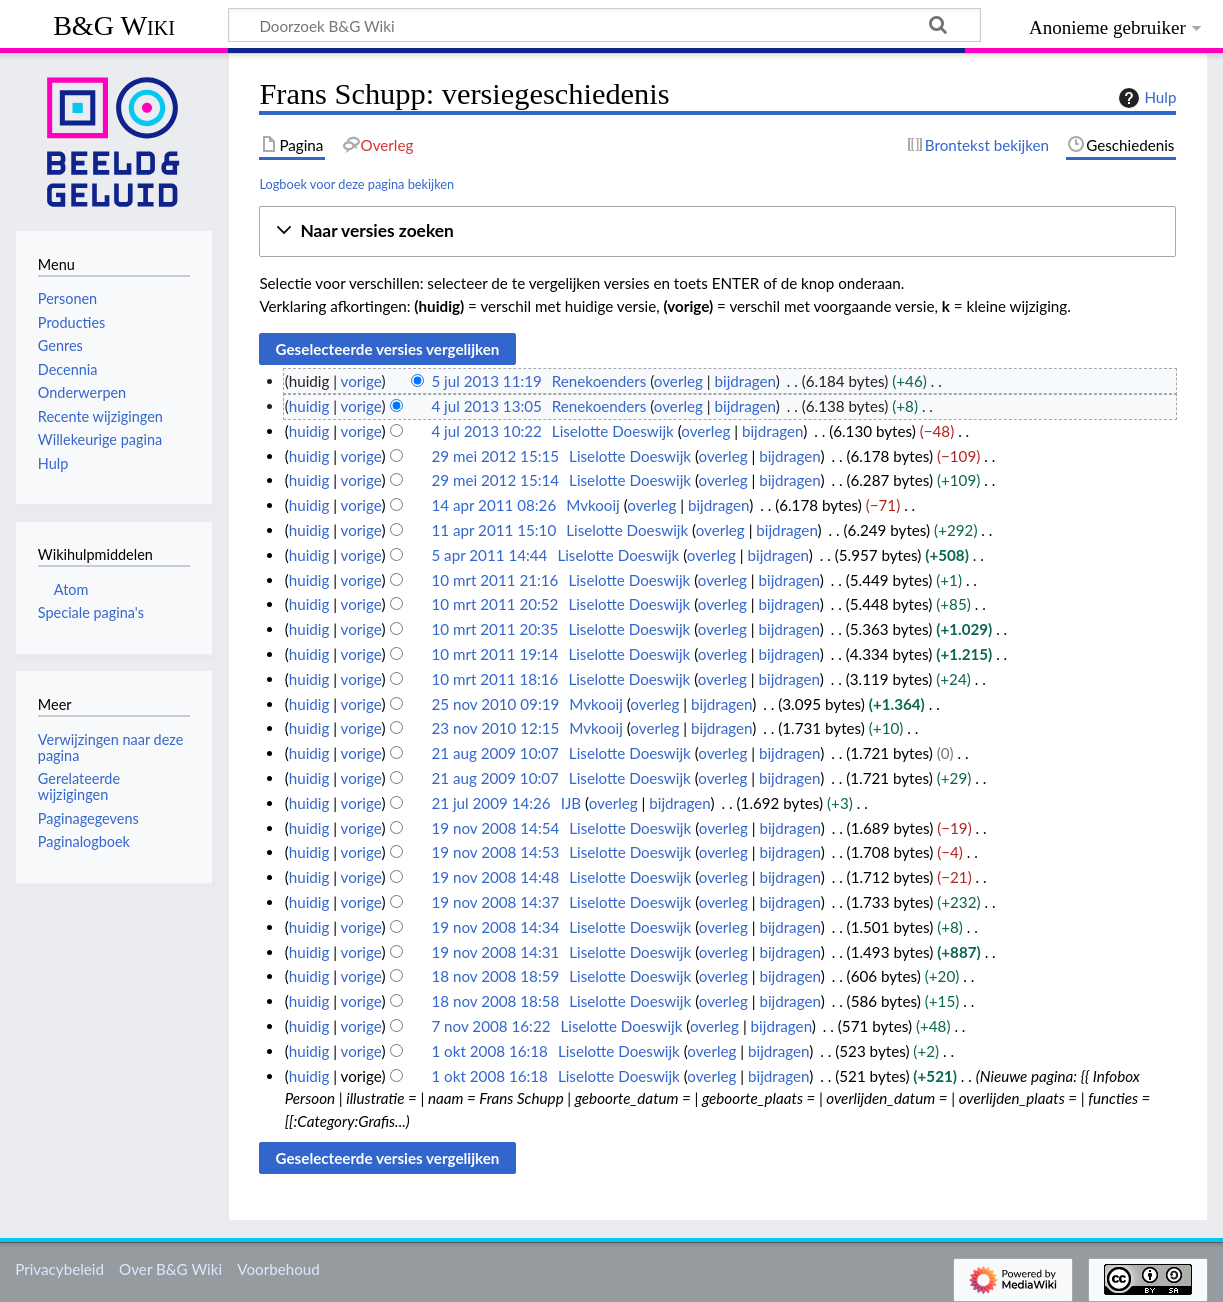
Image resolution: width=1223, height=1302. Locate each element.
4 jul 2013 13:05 (486, 406)
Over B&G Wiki (170, 1269)
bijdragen (745, 381)
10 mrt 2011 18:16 (494, 679)
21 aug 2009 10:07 (494, 753)
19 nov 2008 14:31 (495, 952)
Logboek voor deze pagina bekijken (356, 184)
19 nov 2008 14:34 (495, 927)
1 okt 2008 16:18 (489, 1051)
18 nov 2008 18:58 (495, 1001)
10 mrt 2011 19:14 (494, 654)
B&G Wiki (114, 25)
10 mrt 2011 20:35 (494, 629)
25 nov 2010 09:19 (495, 704)
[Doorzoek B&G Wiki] (604, 25)
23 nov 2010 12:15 (495, 728)
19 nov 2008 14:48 (495, 877)
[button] (717, 231)
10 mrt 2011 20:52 (494, 604)
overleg (678, 381)
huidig (309, 406)
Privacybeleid (59, 1269)
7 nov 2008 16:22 (490, 1026)
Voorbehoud (278, 1269)
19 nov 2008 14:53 (495, 852)
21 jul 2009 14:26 (490, 803)
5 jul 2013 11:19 (486, 381)
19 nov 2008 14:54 (495, 828)
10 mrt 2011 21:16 (494, 580)
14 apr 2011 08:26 (493, 505)
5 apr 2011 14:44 (489, 555)
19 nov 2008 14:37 (495, 902)
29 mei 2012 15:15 (495, 456)
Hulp (1145, 98)
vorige (361, 381)
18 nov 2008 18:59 (495, 976)
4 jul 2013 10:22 (486, 431)
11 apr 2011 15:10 (493, 530)
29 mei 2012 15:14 (495, 480)
